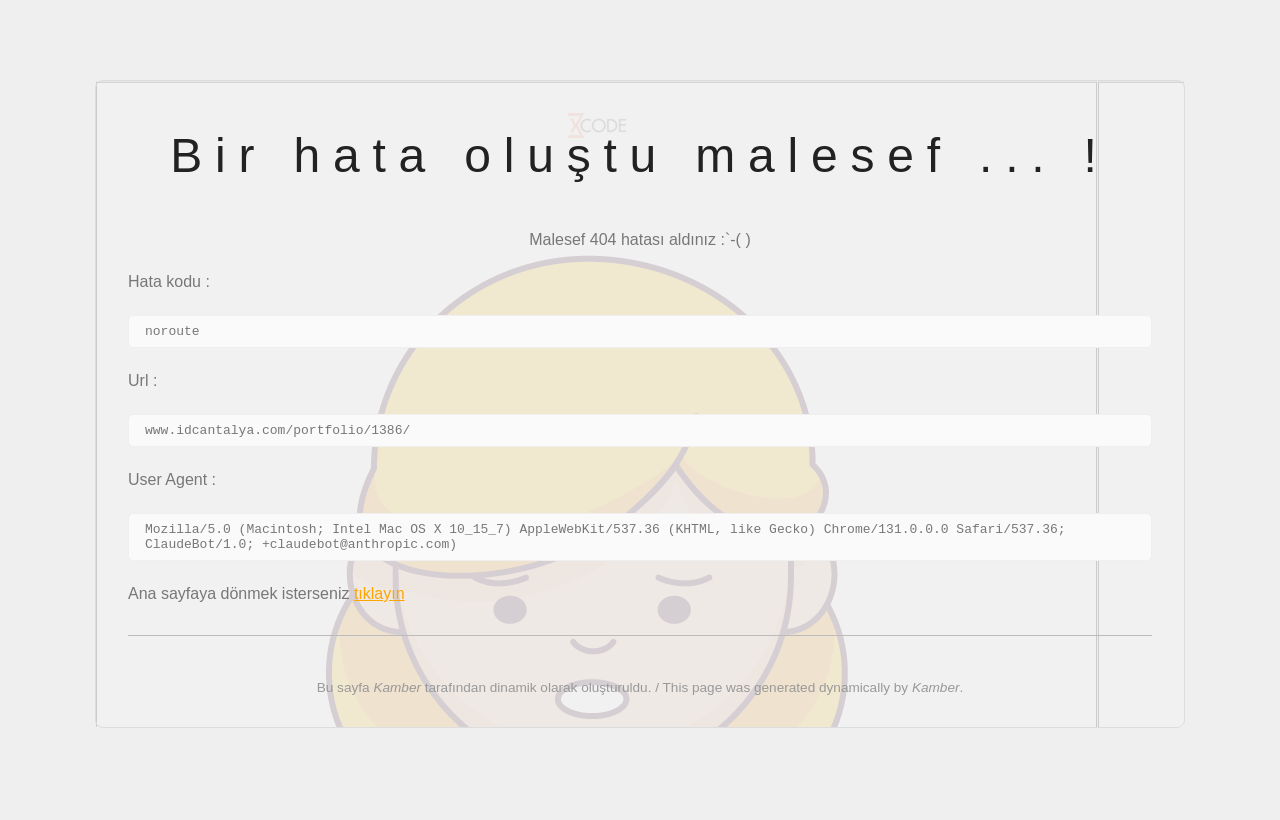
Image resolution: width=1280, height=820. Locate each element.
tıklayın (379, 605)
